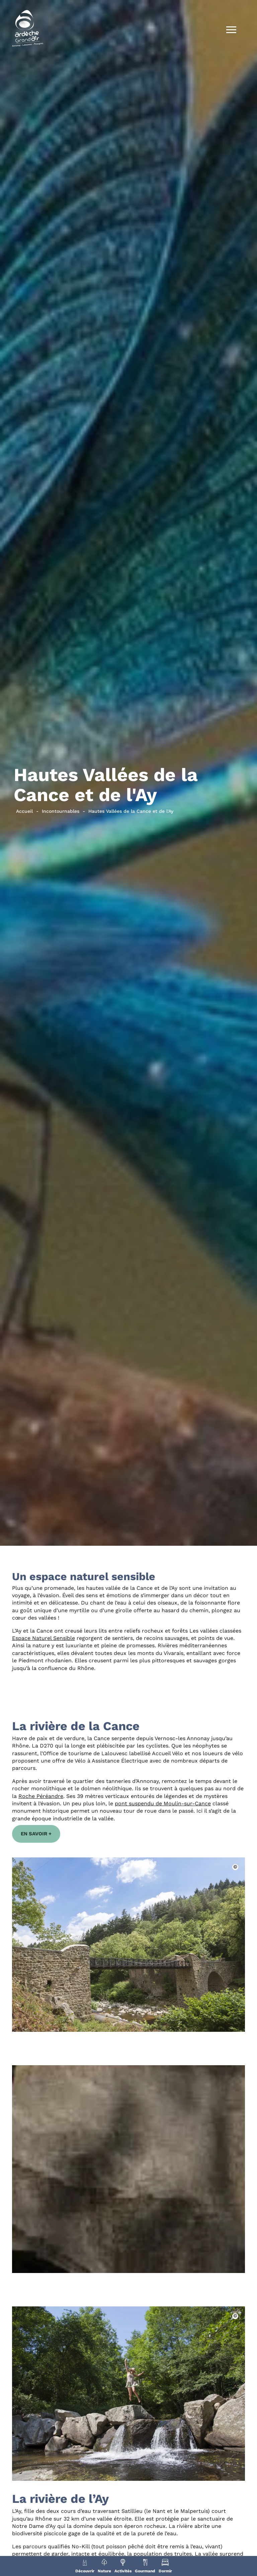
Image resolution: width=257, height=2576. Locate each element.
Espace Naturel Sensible (43, 1638)
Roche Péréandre (40, 1796)
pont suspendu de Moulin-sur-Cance (163, 1803)
